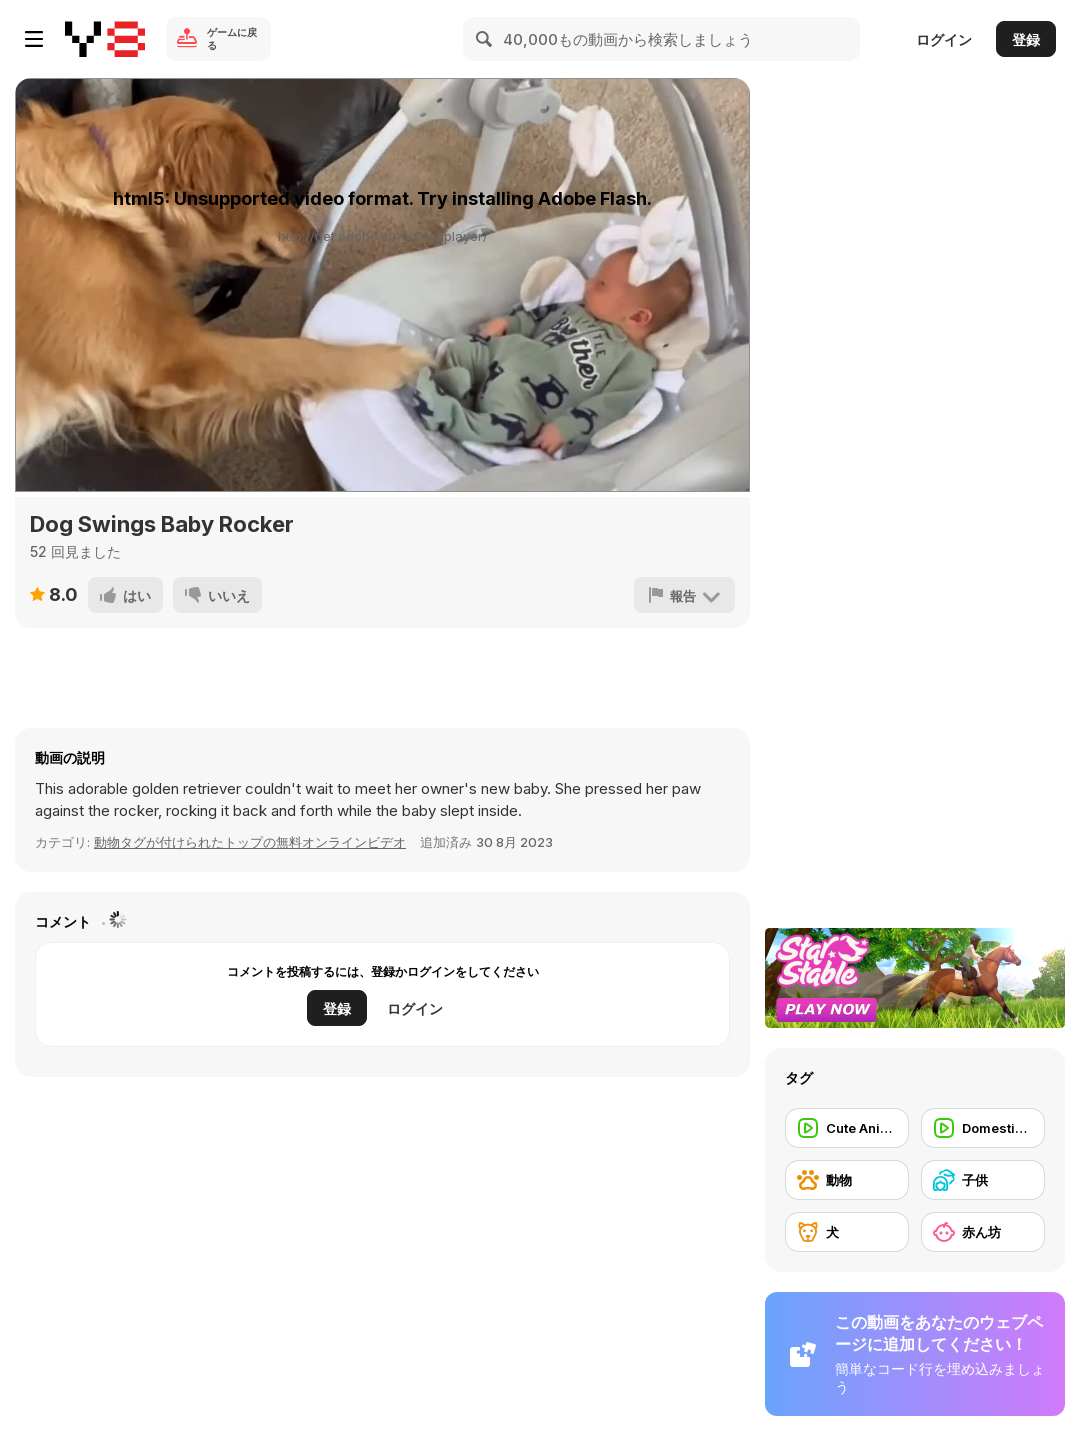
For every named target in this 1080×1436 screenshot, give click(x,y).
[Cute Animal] (847, 1128)
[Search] (485, 39)
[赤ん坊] (983, 1232)
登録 (1026, 39)
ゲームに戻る (232, 38)
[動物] (847, 1180)
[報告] (684, 595)
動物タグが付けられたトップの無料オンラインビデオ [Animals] (250, 842)
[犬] (847, 1232)
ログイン (944, 39)
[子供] (983, 1180)
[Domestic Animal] (983, 1128)
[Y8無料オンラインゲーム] (105, 39)
